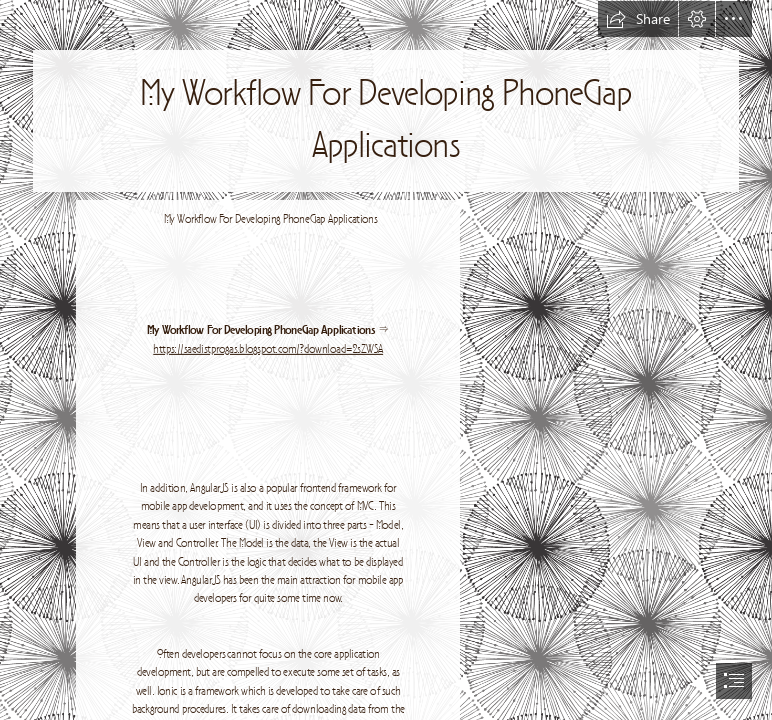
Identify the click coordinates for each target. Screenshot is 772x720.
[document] (386, 360)
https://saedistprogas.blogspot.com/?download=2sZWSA (268, 349)
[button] (638, 19)
